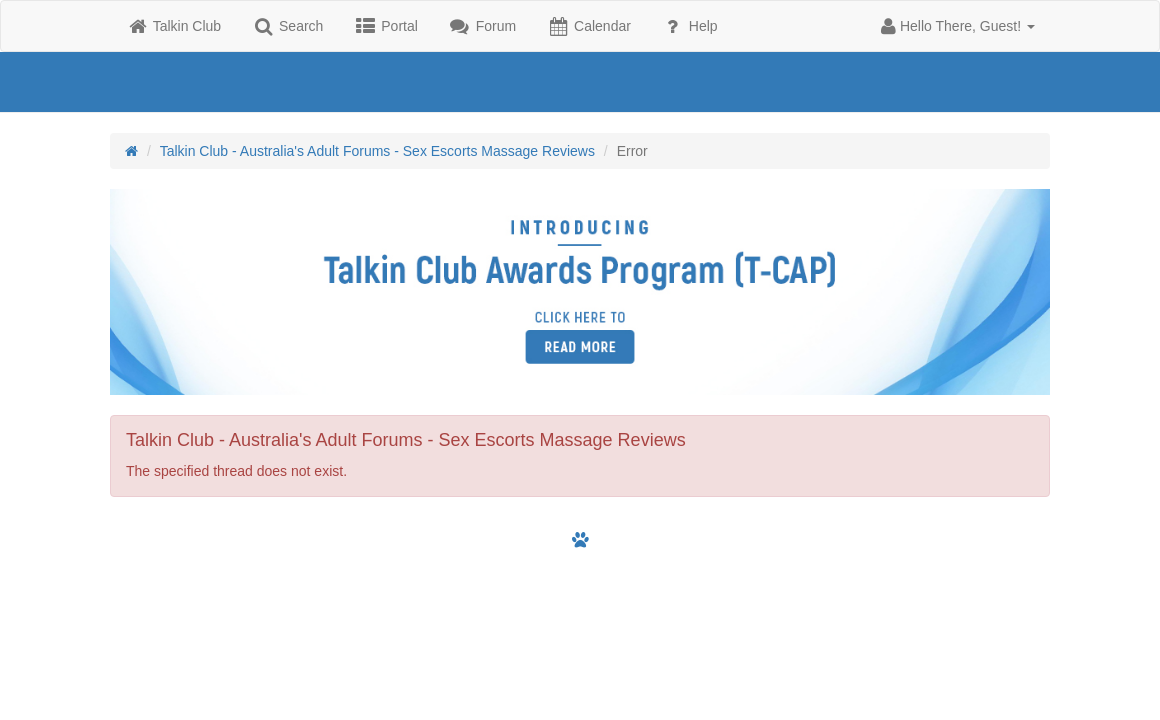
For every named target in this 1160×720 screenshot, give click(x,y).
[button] (958, 26)
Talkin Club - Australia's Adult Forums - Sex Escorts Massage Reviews (377, 151)
